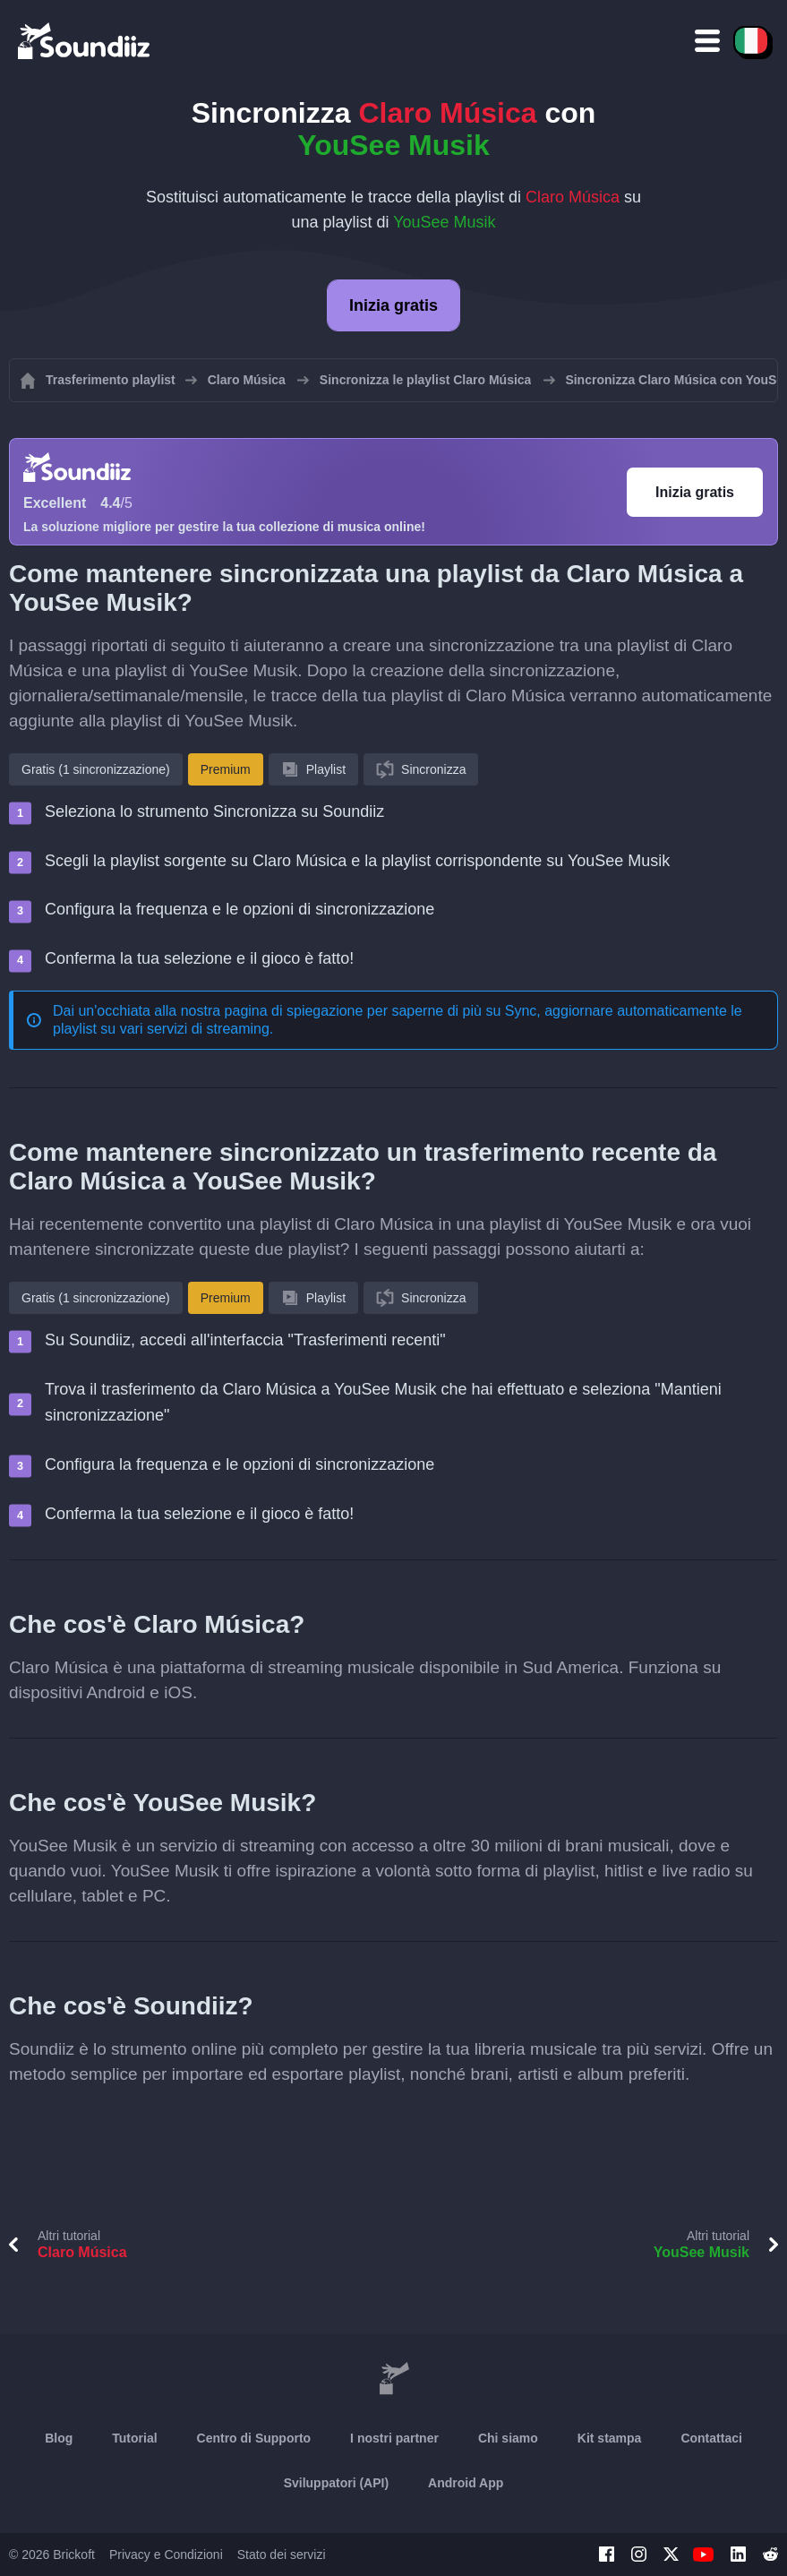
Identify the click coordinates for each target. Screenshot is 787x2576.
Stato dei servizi (281, 2554)
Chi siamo (508, 2438)
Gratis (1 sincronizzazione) (95, 769)
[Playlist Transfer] (85, 40)
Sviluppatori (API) (336, 2483)
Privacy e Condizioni (166, 2554)
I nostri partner (394, 2438)
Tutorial (134, 2438)
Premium (226, 769)
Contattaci (710, 2438)
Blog (59, 2438)
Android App (465, 2483)
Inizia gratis (393, 305)
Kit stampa (609, 2438)
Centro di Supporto (254, 2438)
